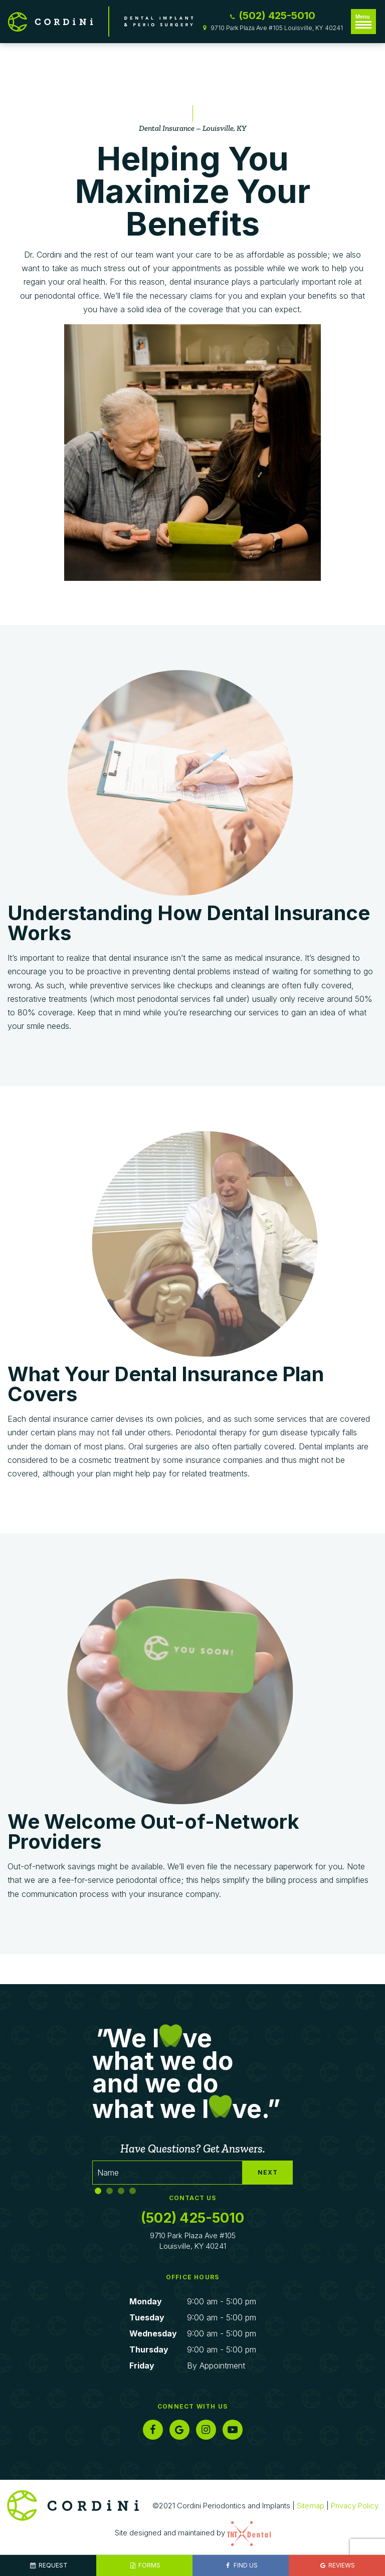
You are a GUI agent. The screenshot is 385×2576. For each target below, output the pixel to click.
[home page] (101, 22)
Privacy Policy (354, 2505)
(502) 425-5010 (272, 16)
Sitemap (310, 2505)
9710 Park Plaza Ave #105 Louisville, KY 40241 (272, 28)
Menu (363, 21)
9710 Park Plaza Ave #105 (192, 2241)
